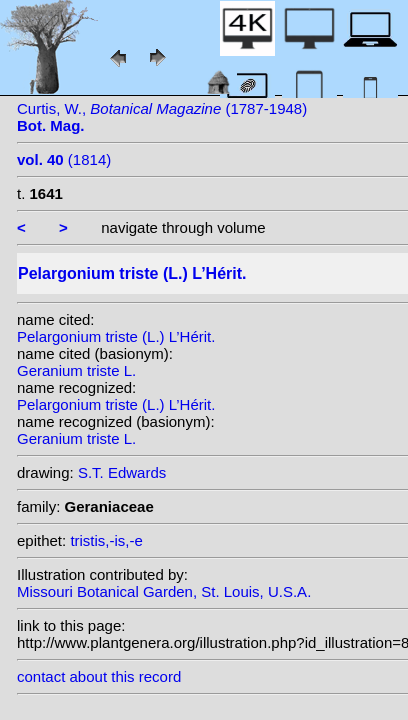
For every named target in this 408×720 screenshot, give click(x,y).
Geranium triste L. (76, 370)
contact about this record (99, 676)
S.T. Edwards (122, 472)
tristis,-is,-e (106, 540)
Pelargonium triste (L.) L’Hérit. (116, 336)
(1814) (64, 159)
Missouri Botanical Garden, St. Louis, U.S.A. (164, 591)
